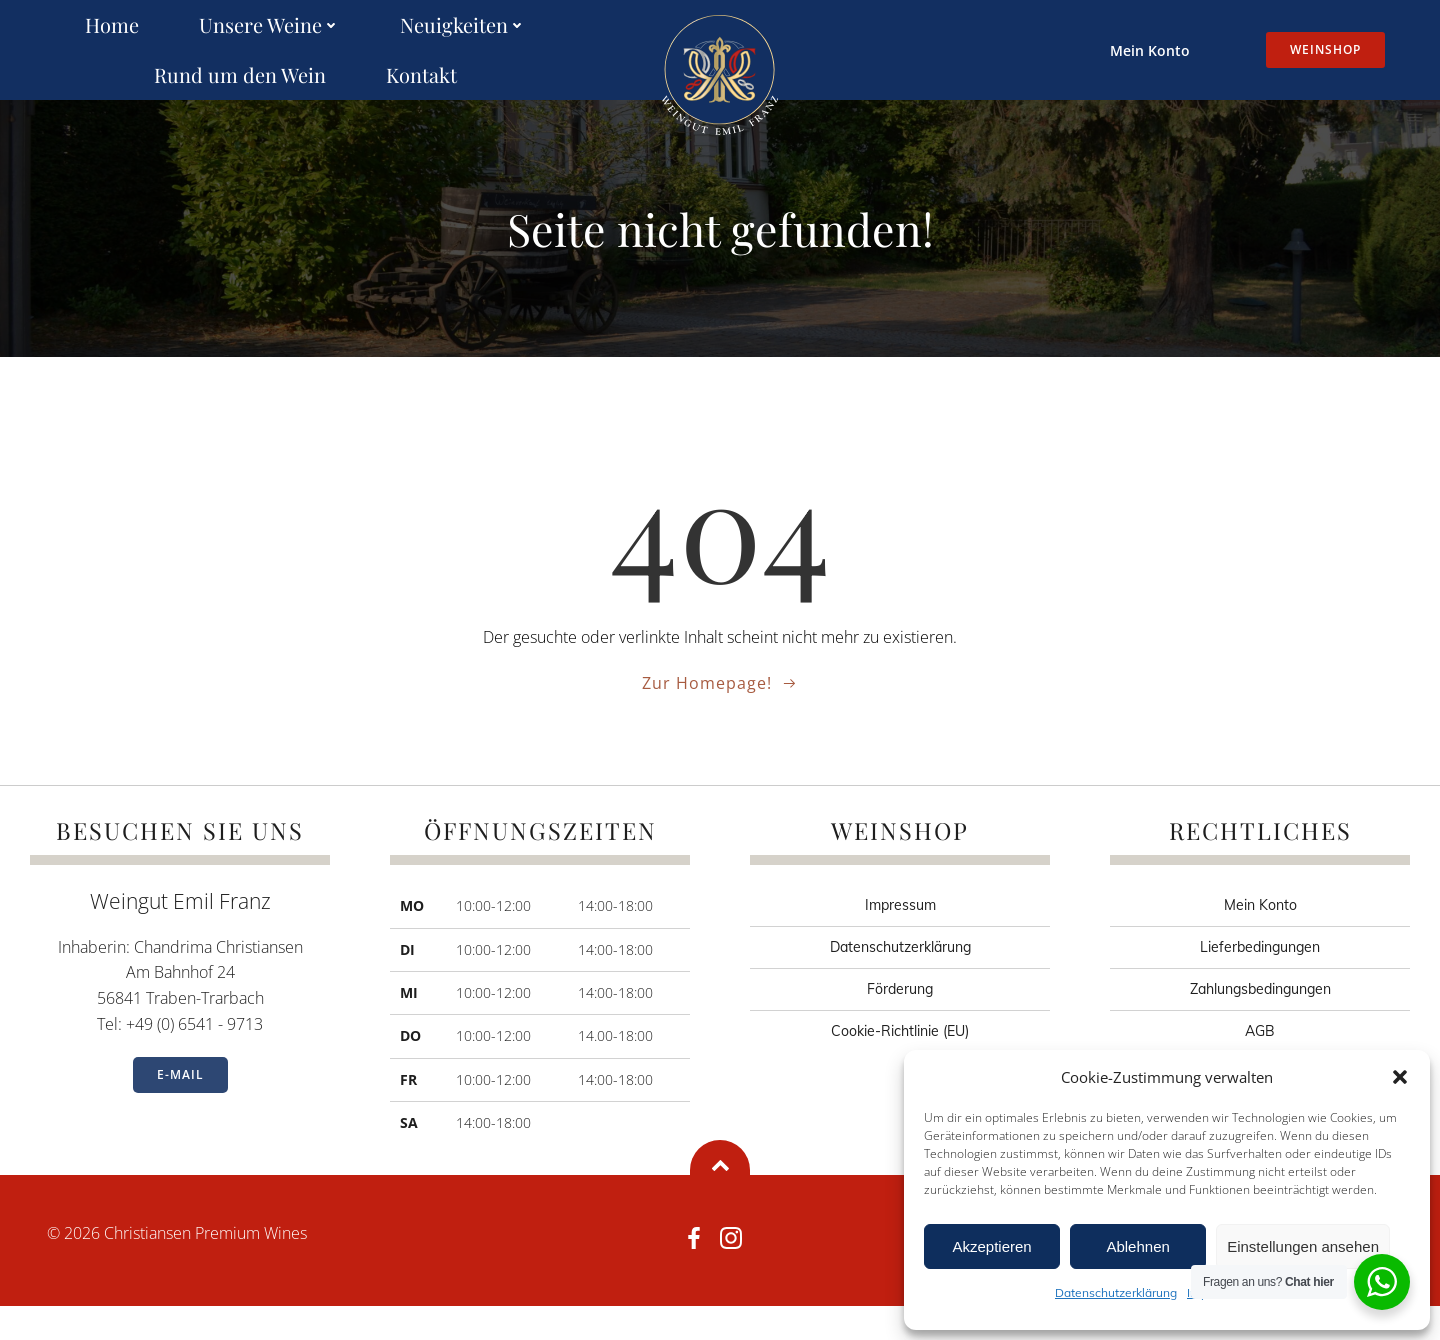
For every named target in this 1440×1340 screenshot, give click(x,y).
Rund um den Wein (240, 75)
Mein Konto (1138, 50)
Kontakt (421, 75)
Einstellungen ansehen (1303, 1246)
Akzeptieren (991, 1246)
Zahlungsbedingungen (1260, 1023)
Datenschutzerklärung (1116, 1292)
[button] (1400, 1077)
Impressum (900, 939)
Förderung (900, 1023)
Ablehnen (1137, 1246)
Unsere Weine (269, 25)
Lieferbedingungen (1260, 981)
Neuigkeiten (463, 25)
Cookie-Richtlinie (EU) (900, 1065)
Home (112, 25)
